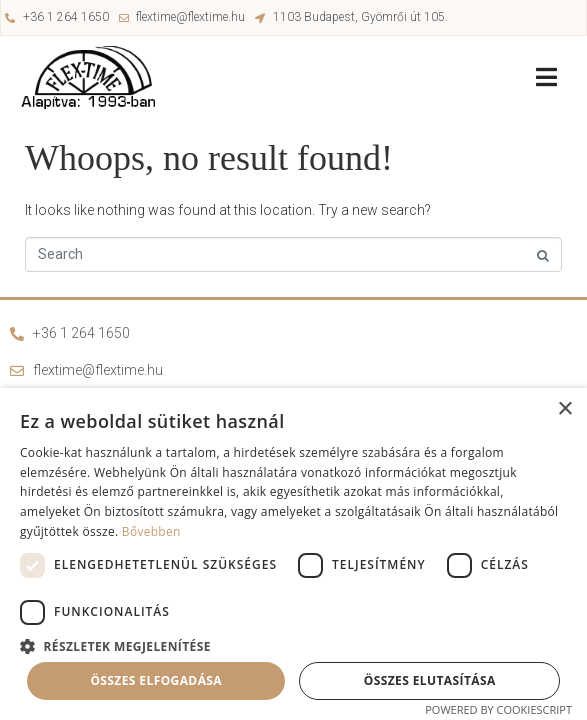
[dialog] (293, 554)
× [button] (564, 409)
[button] (293, 645)
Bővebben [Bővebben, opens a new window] (151, 531)
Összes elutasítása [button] (430, 680)
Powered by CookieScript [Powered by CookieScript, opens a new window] (498, 709)
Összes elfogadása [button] (156, 680)
